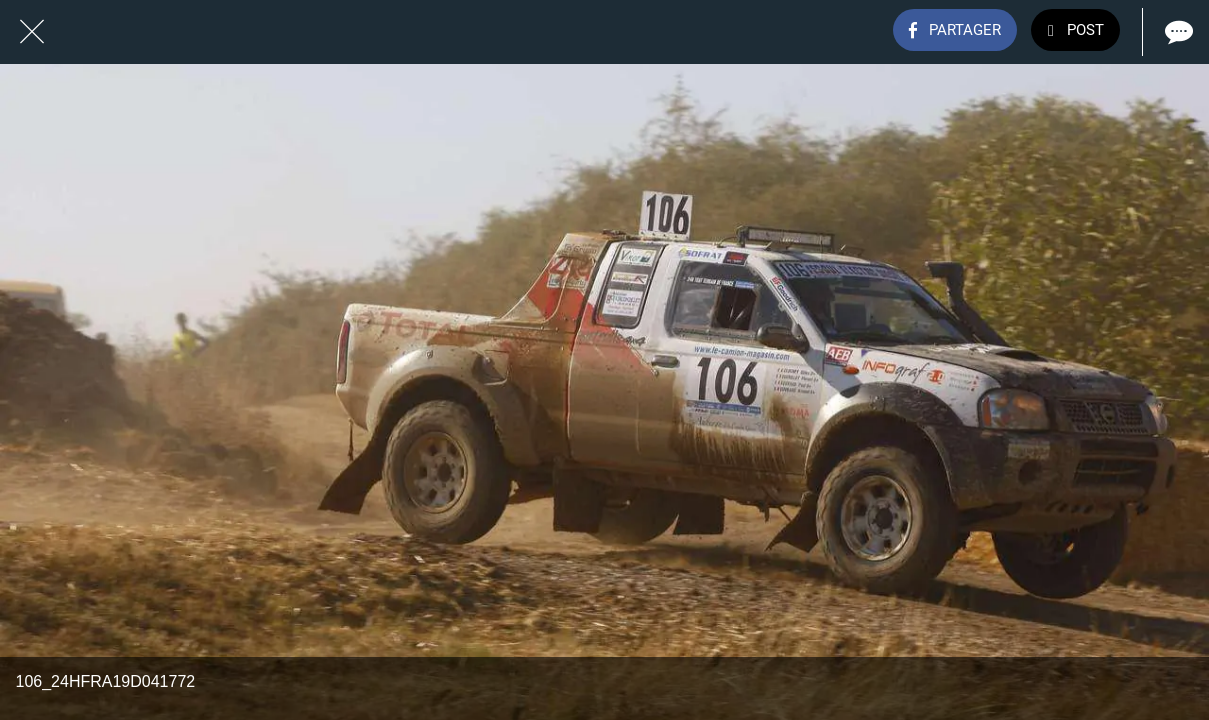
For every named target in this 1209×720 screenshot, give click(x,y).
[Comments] (1177, 32)
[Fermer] (32, 32)
